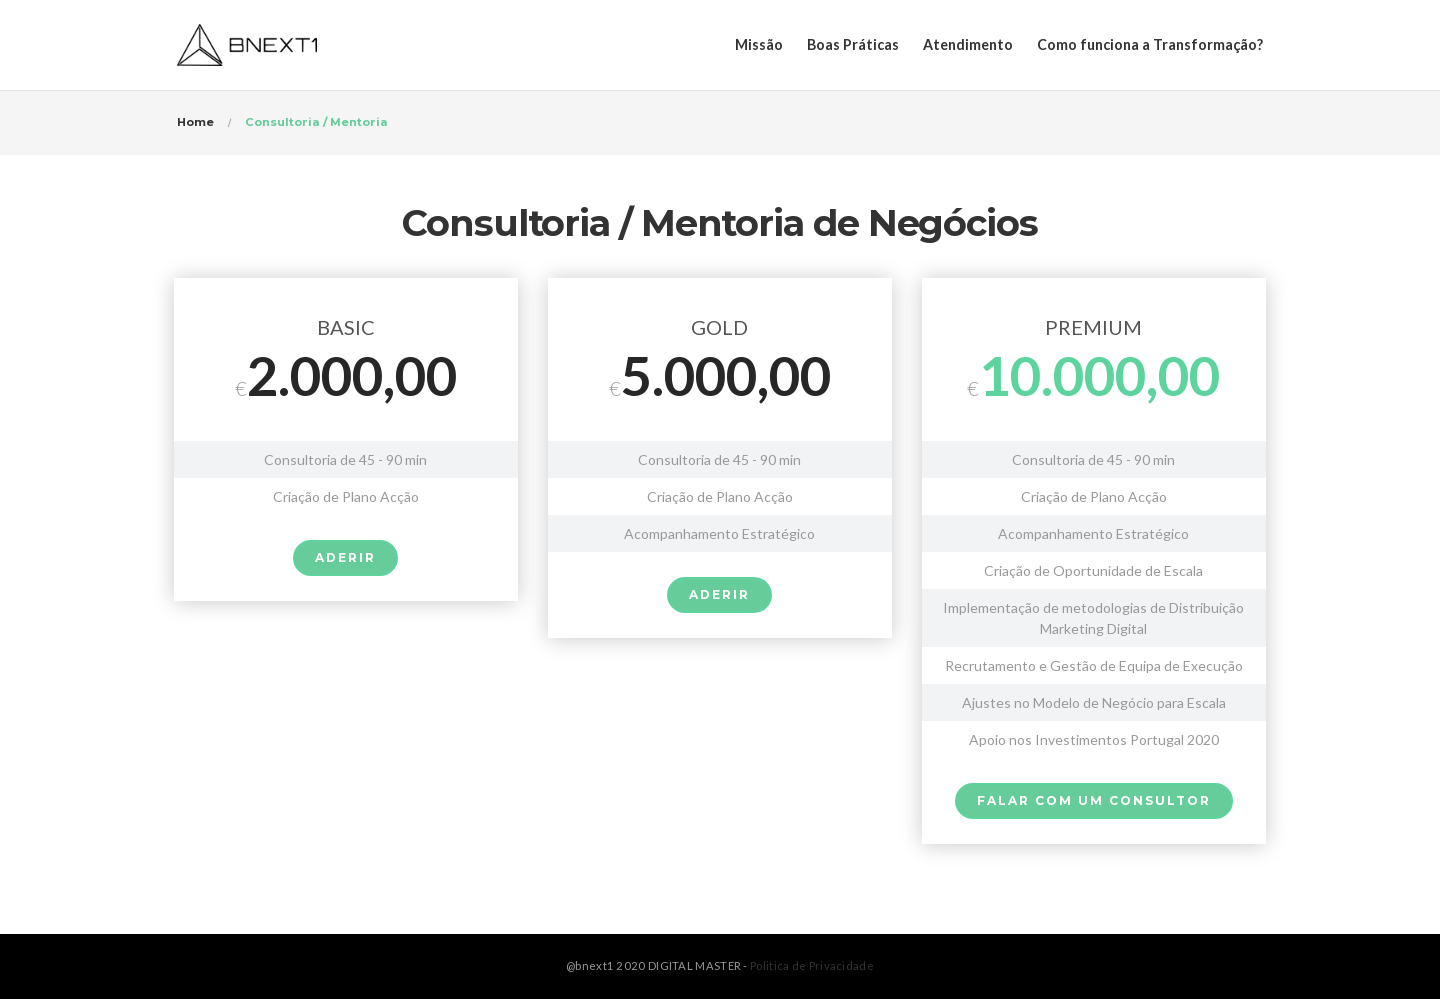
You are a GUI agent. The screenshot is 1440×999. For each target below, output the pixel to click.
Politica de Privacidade (812, 965)
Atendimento (968, 44)
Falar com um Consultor (1094, 800)
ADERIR (345, 557)
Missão (759, 44)
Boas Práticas (853, 44)
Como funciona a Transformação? (1150, 44)
